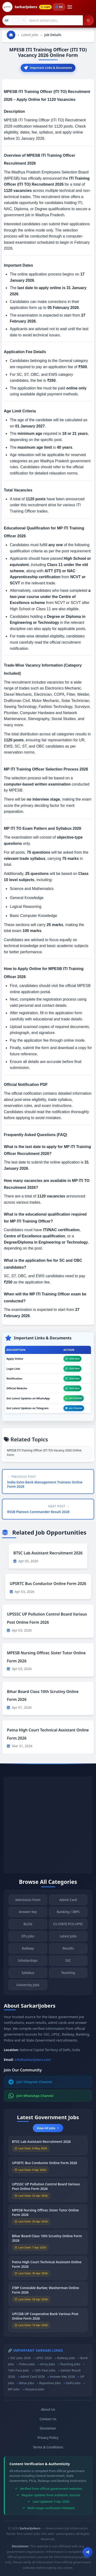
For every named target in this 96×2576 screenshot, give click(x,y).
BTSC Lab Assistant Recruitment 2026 (48, 1553)
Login (45, 6)
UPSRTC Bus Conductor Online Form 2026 (48, 1583)
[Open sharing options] (87, 2552)
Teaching (68, 1974)
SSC (68, 1961)
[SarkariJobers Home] (19, 7)
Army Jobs (47, 2364)
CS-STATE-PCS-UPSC (68, 1925)
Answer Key (28, 1913)
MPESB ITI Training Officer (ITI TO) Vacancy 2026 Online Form (44, 1452)
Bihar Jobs (26, 2383)
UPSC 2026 (44, 2358)
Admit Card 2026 (32, 2376)
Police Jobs (27, 2364)
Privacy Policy (48, 2437)
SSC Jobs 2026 (20, 2358)
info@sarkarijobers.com (33, 2059)
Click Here (72, 1358)
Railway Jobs (66, 2358)
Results (68, 1949)
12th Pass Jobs (44, 2370)
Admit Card (68, 1901)
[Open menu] (69, 7)
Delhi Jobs (73, 2383)
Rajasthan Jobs (50, 2383)
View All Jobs (48, 2128)
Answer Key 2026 (62, 2376)
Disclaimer (48, 2428)
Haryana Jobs (34, 2389)
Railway (28, 1949)
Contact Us (48, 2419)
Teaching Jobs (70, 2364)
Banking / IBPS (68, 1913)
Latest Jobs (29, 34)
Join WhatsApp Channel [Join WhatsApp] (31, 2095)
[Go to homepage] (11, 35)
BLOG (27, 1925)
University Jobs (27, 1986)
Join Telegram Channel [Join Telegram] (30, 2082)
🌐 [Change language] (59, 7)
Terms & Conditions (48, 2447)
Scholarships (28, 1961)
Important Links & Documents (48, 68)
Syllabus (28, 1974)
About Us (48, 2409)
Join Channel (73, 1398)
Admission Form (27, 1901)
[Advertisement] (48, 1825)
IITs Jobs (27, 1937)
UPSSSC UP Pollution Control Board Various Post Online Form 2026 (46, 2187)
